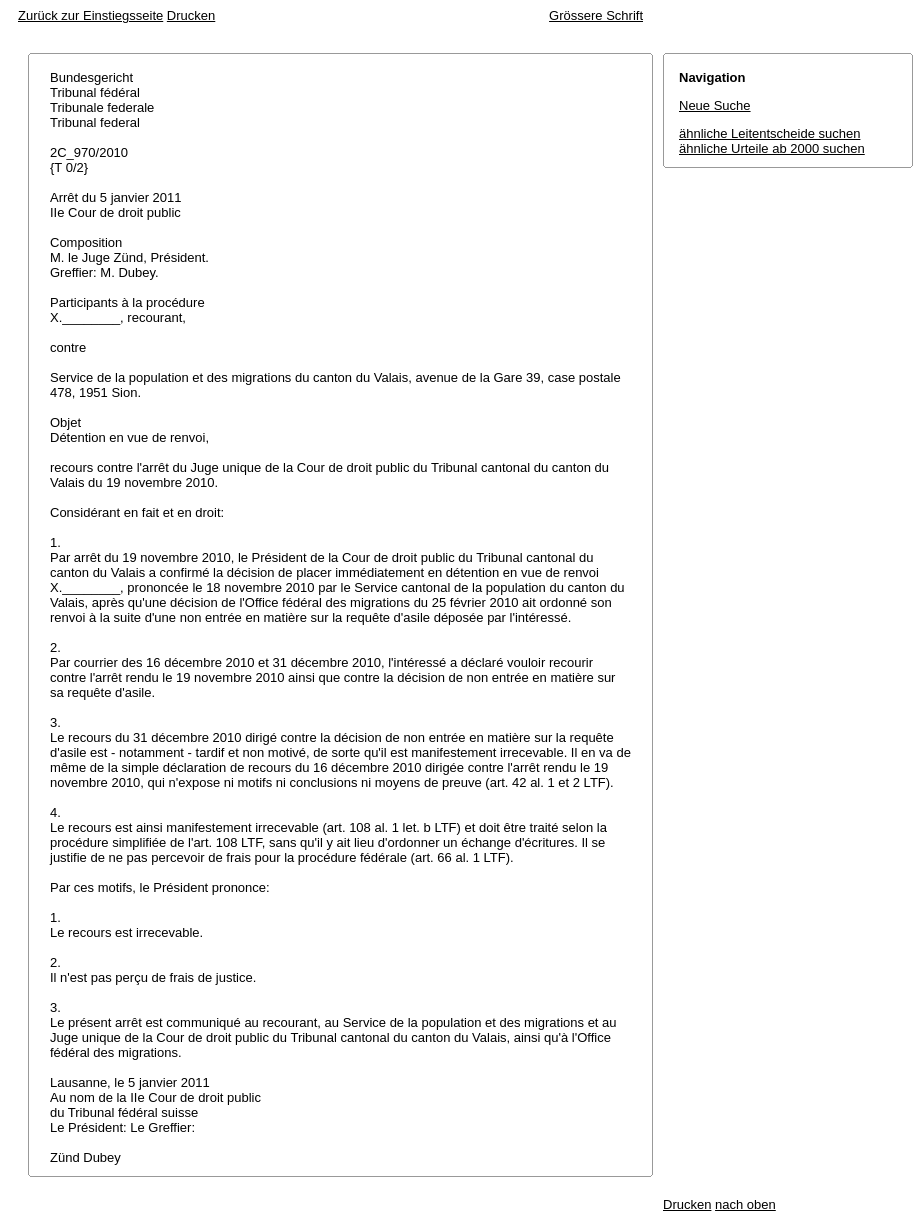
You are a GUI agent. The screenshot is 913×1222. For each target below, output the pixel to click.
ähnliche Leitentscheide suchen (769, 133)
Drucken (191, 15)
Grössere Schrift (596, 15)
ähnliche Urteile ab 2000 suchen (772, 148)
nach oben (745, 1204)
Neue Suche (715, 105)
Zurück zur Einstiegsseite (90, 15)
